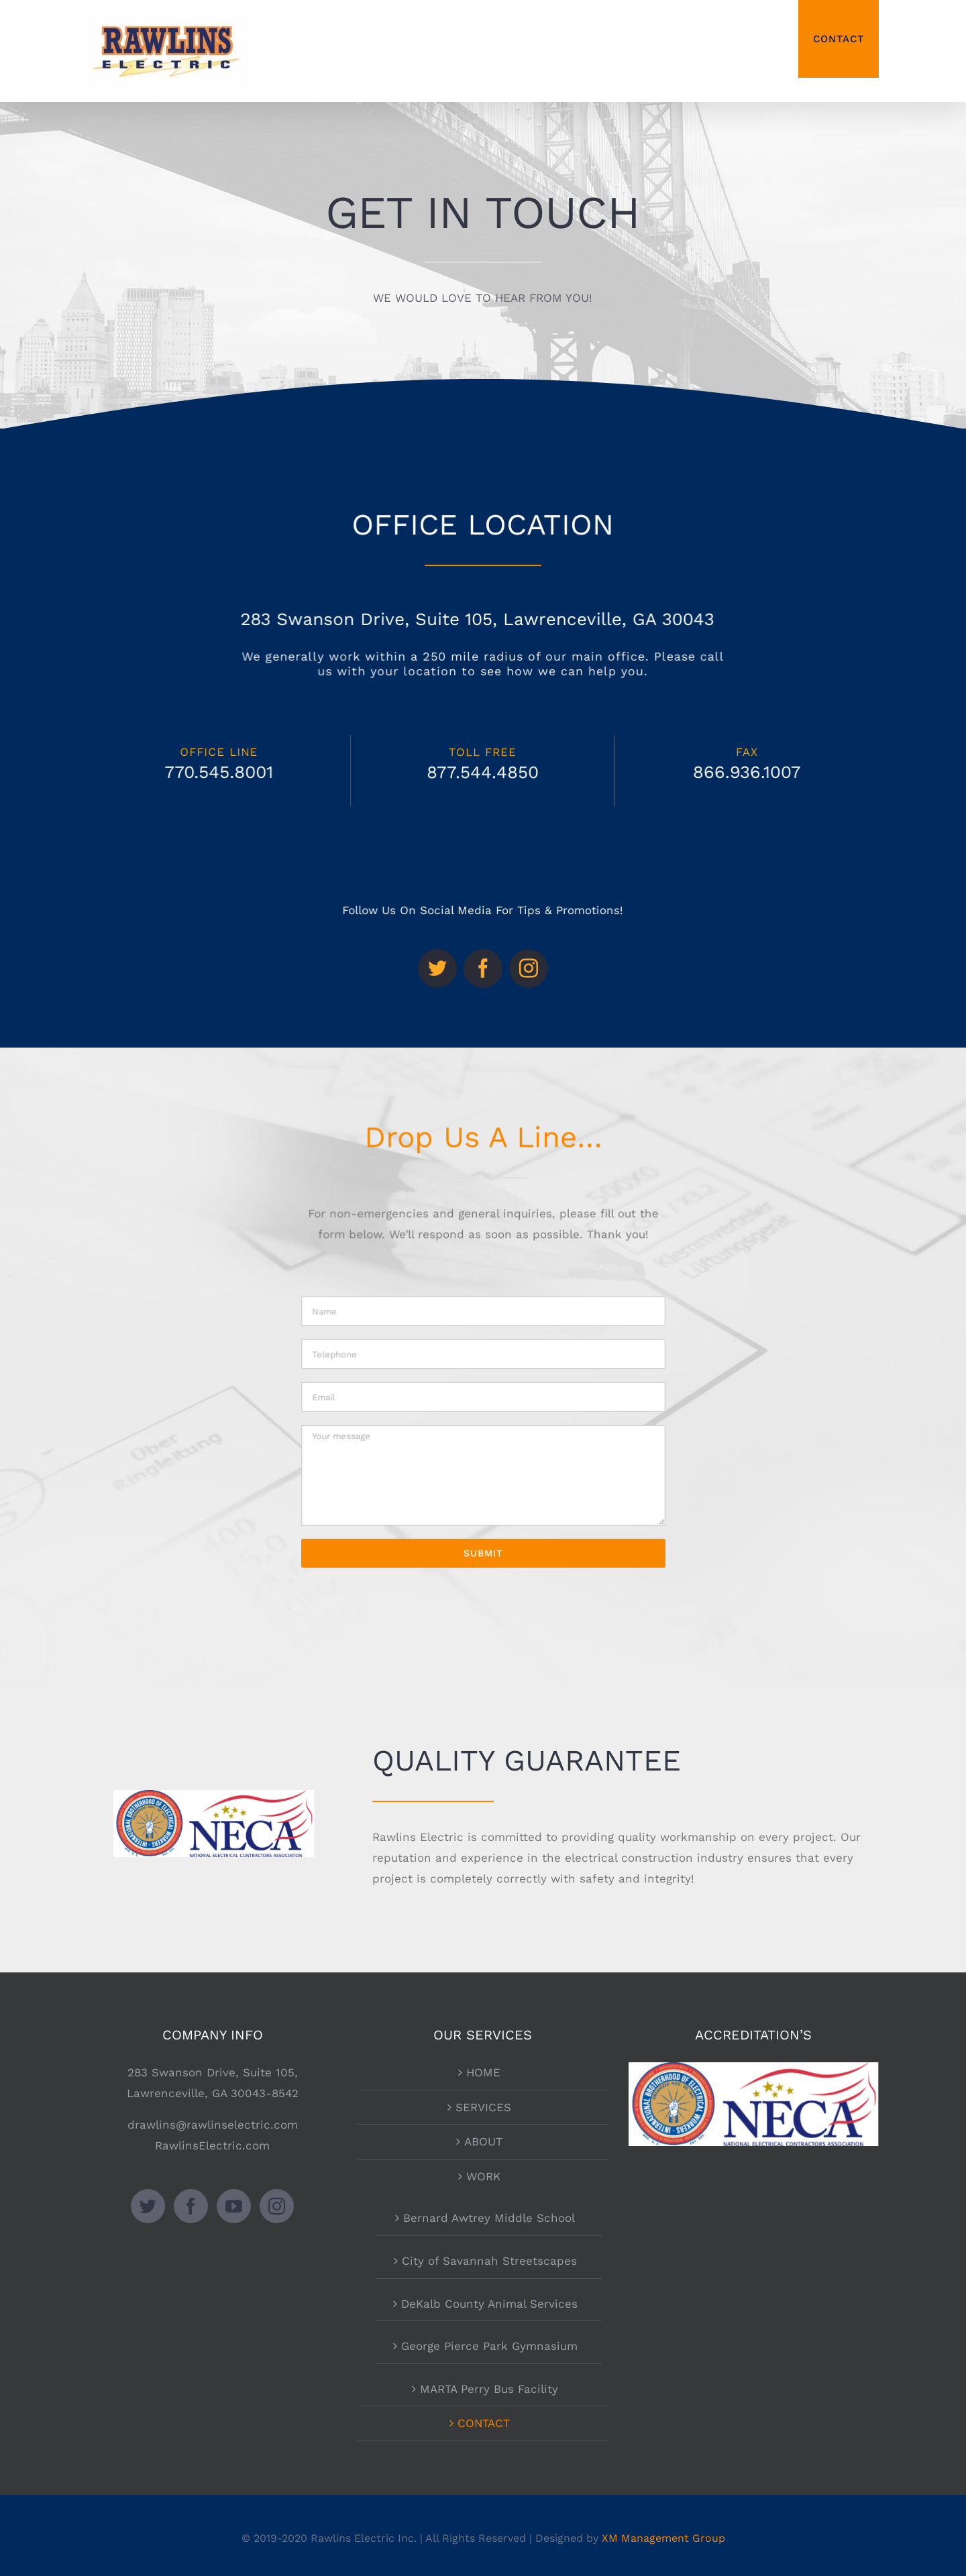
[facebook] (482, 948)
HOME (483, 2072)
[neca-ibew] (214, 1795)
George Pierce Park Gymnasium (489, 2346)
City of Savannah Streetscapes (489, 2260)
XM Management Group (663, 2538)
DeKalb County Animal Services (489, 2303)
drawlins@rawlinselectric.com (212, 2124)
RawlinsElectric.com (212, 2145)
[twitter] (457, 948)
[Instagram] (277, 2206)
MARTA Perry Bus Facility (489, 2389)
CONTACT (484, 2423)
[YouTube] (234, 2206)
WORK (483, 2176)
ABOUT (483, 2141)
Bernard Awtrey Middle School (489, 2218)
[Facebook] (191, 2206)
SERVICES (483, 2107)
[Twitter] (148, 2206)
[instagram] (507, 948)
